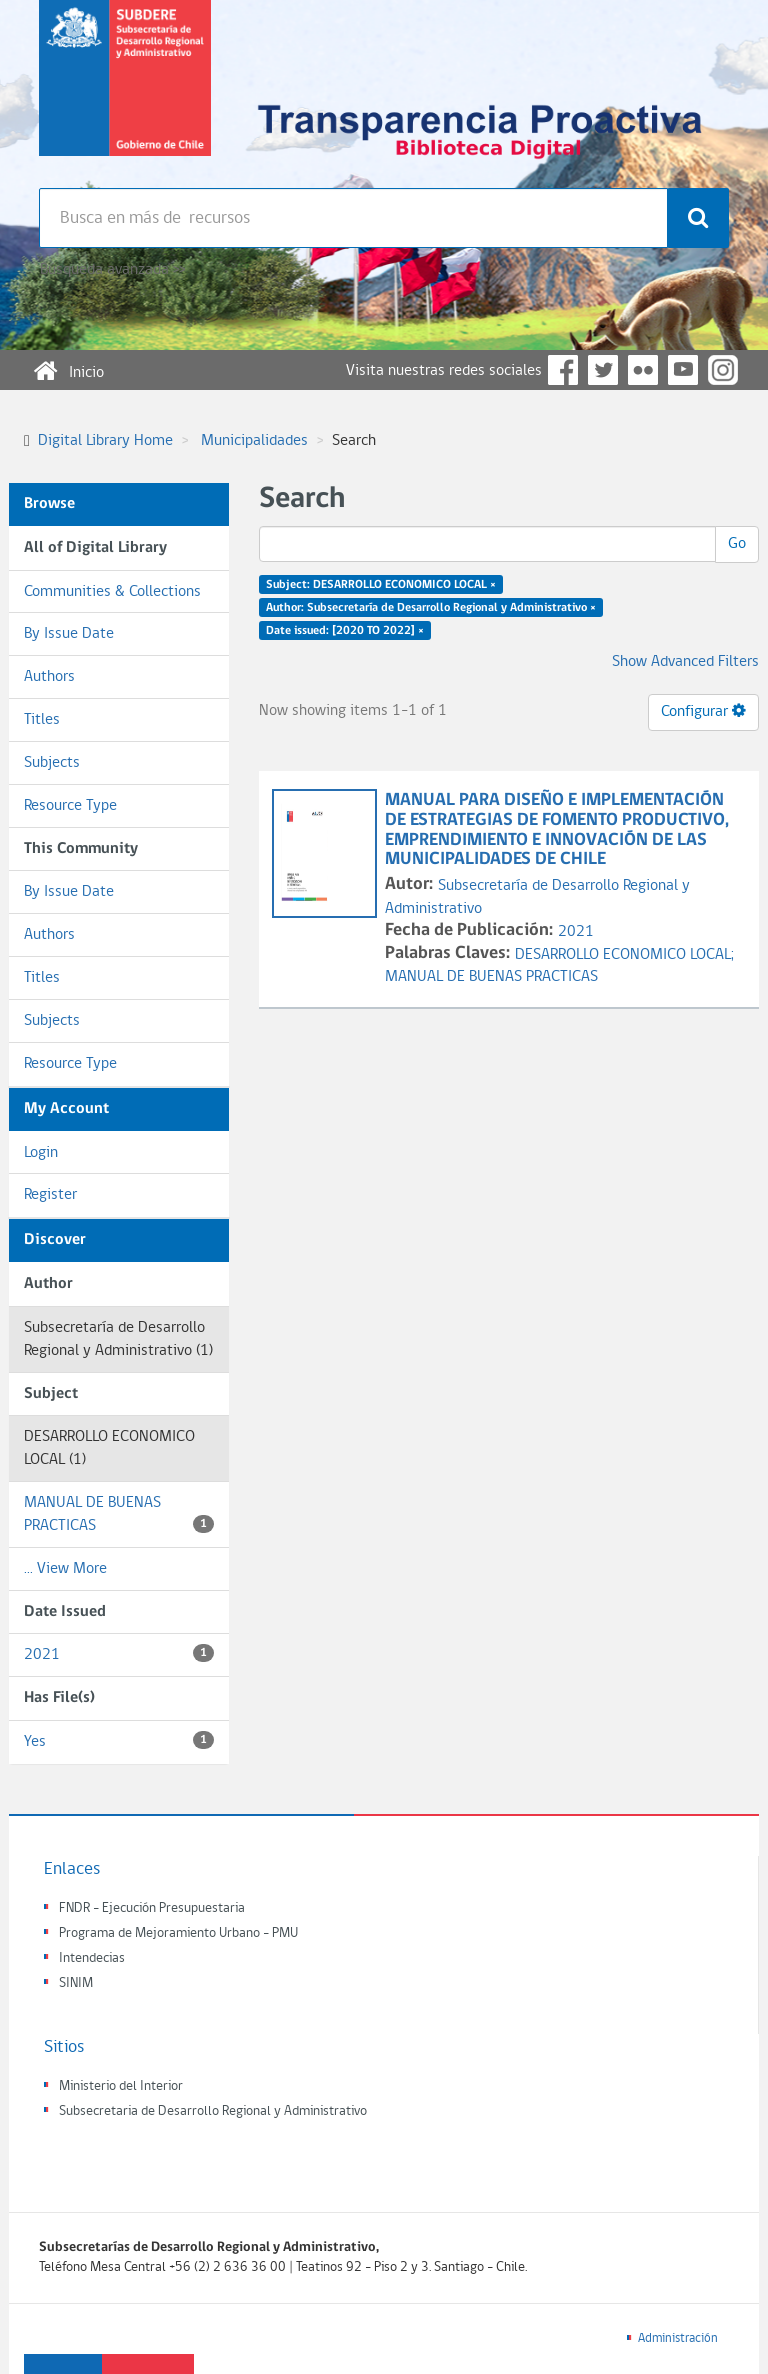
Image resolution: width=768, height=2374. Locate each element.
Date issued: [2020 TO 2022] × (345, 630)
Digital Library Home (105, 441)
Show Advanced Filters (685, 662)
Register (50, 1195)
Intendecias (92, 1958)
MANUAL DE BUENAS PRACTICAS (119, 1514)
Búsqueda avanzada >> (112, 270)
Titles (42, 720)
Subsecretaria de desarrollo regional (125, 94)
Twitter (603, 370)
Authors (49, 677)
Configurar (703, 711)
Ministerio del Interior (121, 2086)
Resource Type (70, 806)
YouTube (683, 370)
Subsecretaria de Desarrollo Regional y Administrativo (213, 2111)
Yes (119, 1740)
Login (41, 1153)
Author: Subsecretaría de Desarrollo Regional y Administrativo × (431, 608)
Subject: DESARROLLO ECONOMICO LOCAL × (381, 585)
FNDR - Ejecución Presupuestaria (152, 1908)
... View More (65, 1569)
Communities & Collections (112, 592)
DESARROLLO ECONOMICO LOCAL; (624, 955)
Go (737, 544)
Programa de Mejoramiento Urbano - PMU (178, 1933)
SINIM (76, 1983)
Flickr (643, 370)
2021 (119, 1653)
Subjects (52, 763)
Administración (678, 2338)
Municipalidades (254, 441)
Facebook (563, 370)
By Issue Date (69, 634)
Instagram (723, 370)
